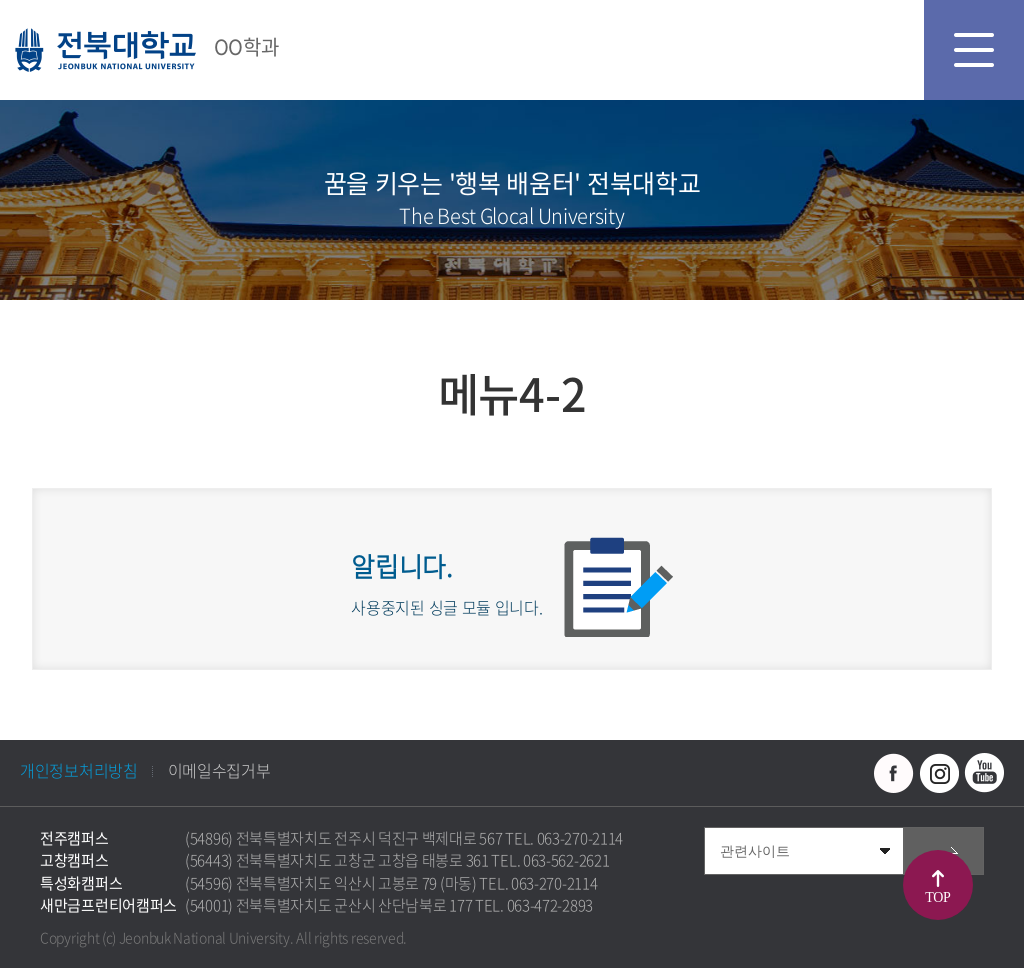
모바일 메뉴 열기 (974, 50)
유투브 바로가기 (984, 773)
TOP (937, 897)
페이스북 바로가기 (894, 773)
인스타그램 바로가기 (939, 773)
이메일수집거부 (219, 770)
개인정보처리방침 (79, 770)
